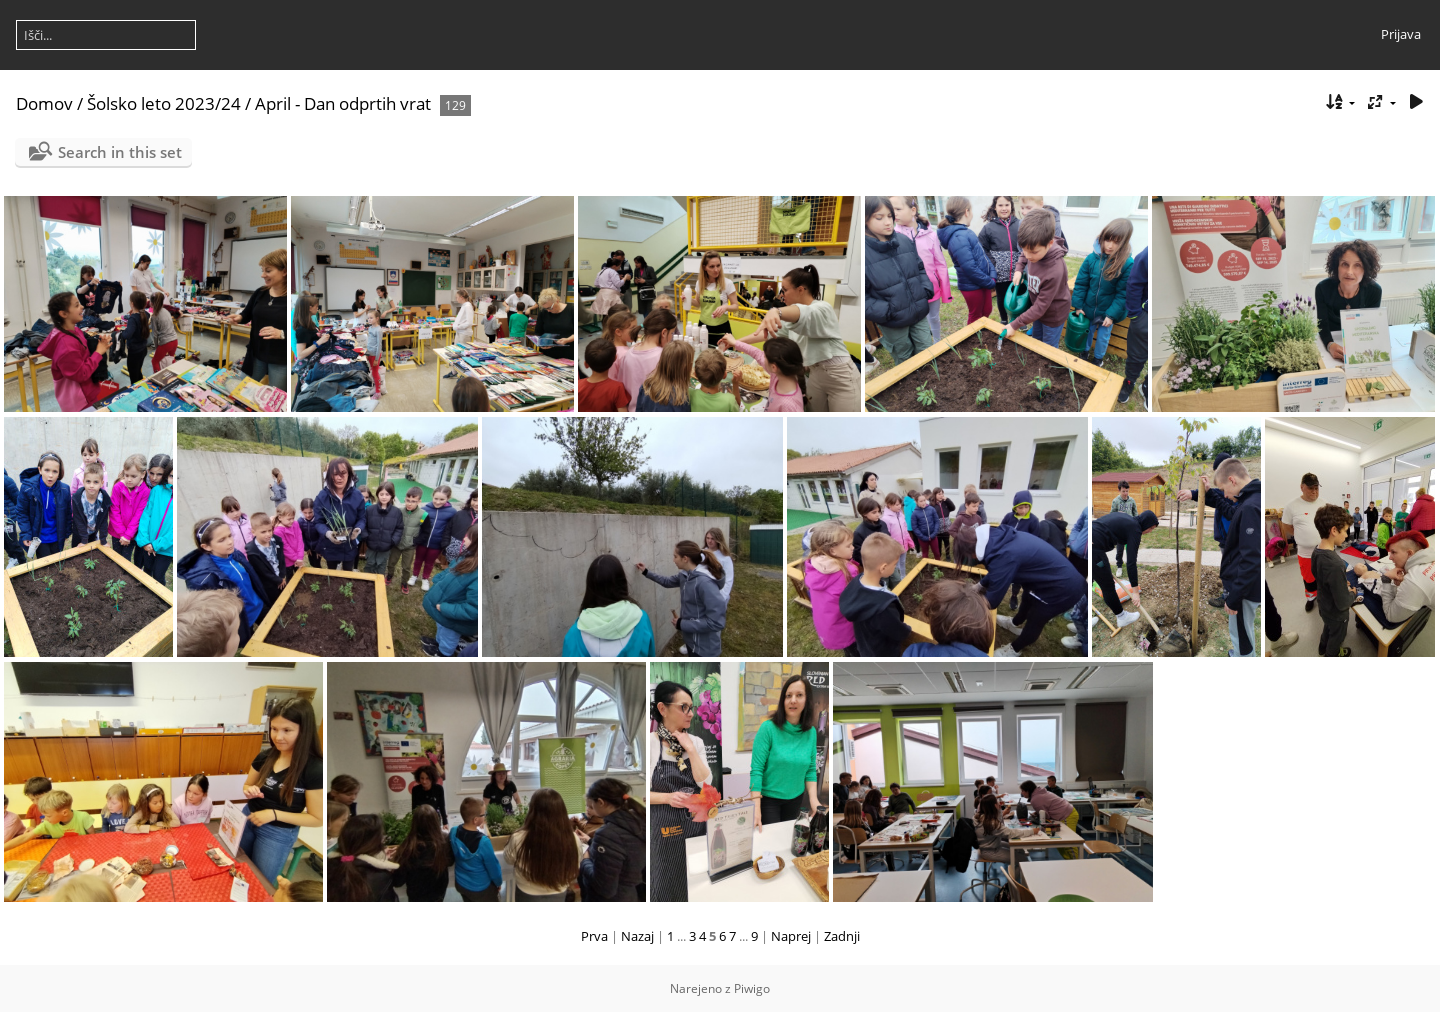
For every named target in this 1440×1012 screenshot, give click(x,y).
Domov (44, 103)
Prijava (1401, 34)
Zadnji (842, 936)
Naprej (791, 936)
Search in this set (120, 152)
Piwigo (752, 988)
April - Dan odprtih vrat (343, 103)
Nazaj (637, 936)
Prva (594, 936)
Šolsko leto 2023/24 (164, 103)
